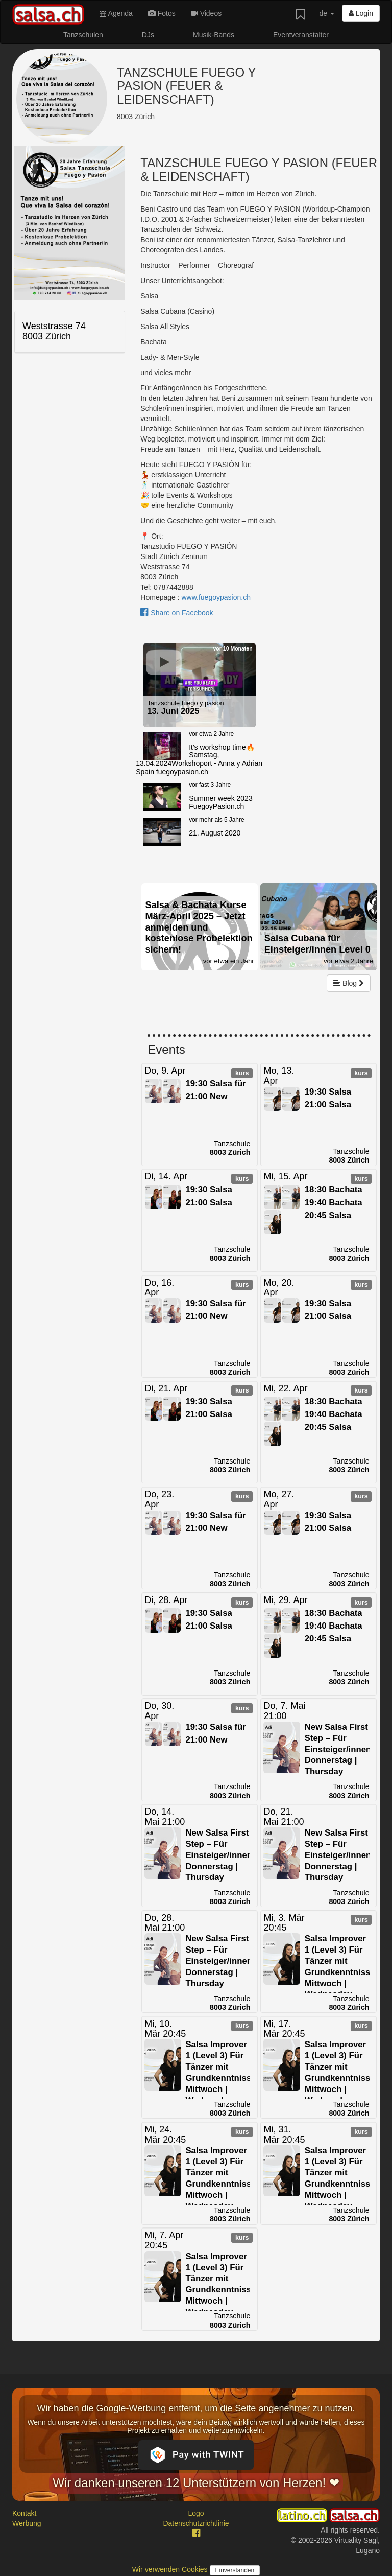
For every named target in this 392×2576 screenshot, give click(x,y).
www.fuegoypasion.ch (216, 597)
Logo (196, 2513)
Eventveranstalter (301, 35)
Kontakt (24, 2513)
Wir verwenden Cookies (171, 2569)
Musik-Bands (213, 35)
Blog (348, 983)
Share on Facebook (176, 613)
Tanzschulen (83, 35)
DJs (148, 35)
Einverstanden (235, 2570)
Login (361, 13)
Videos (206, 13)
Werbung (26, 2523)
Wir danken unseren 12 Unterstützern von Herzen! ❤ (196, 2483)
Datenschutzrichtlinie (196, 2523)
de (326, 13)
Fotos (162, 13)
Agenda (116, 13)
